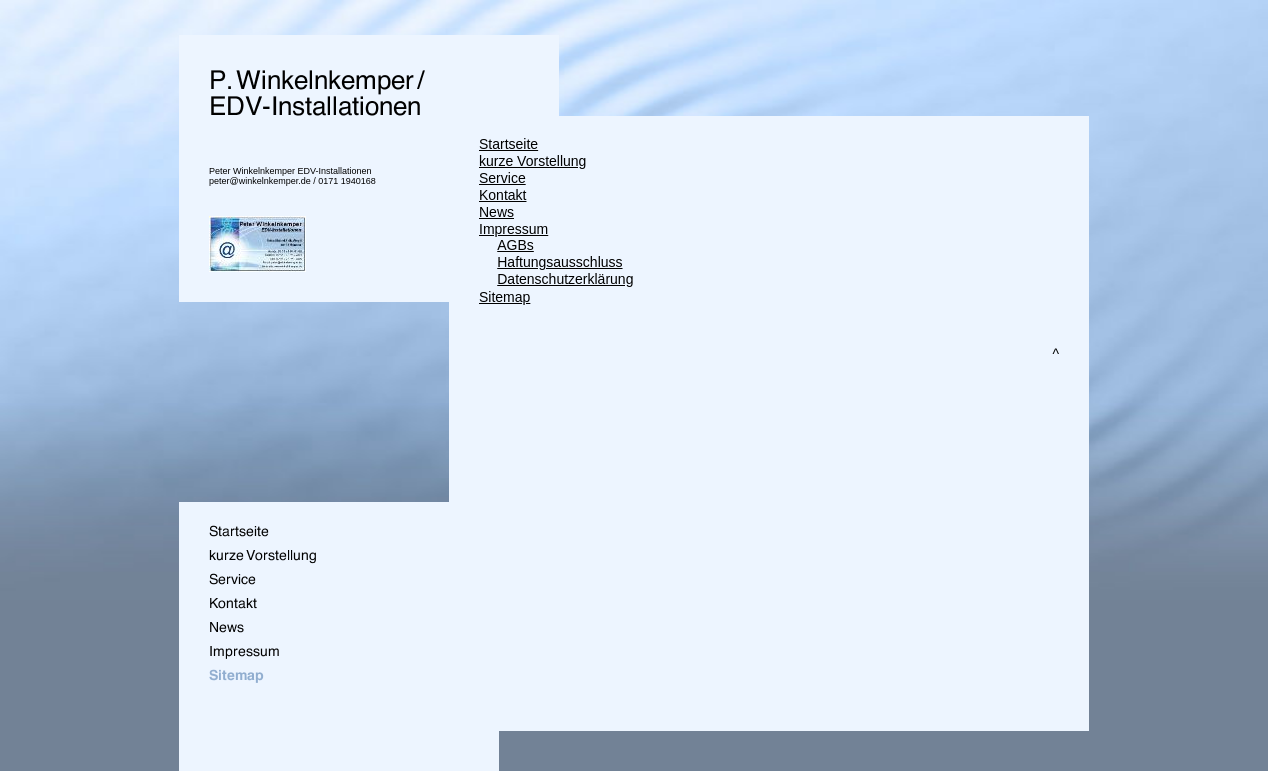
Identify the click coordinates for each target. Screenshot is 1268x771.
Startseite (508, 144)
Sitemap (504, 297)
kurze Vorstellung (532, 161)
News (496, 212)
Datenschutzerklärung (565, 279)
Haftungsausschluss (559, 262)
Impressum (513, 229)
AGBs (515, 245)
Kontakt (502, 195)
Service (502, 178)
